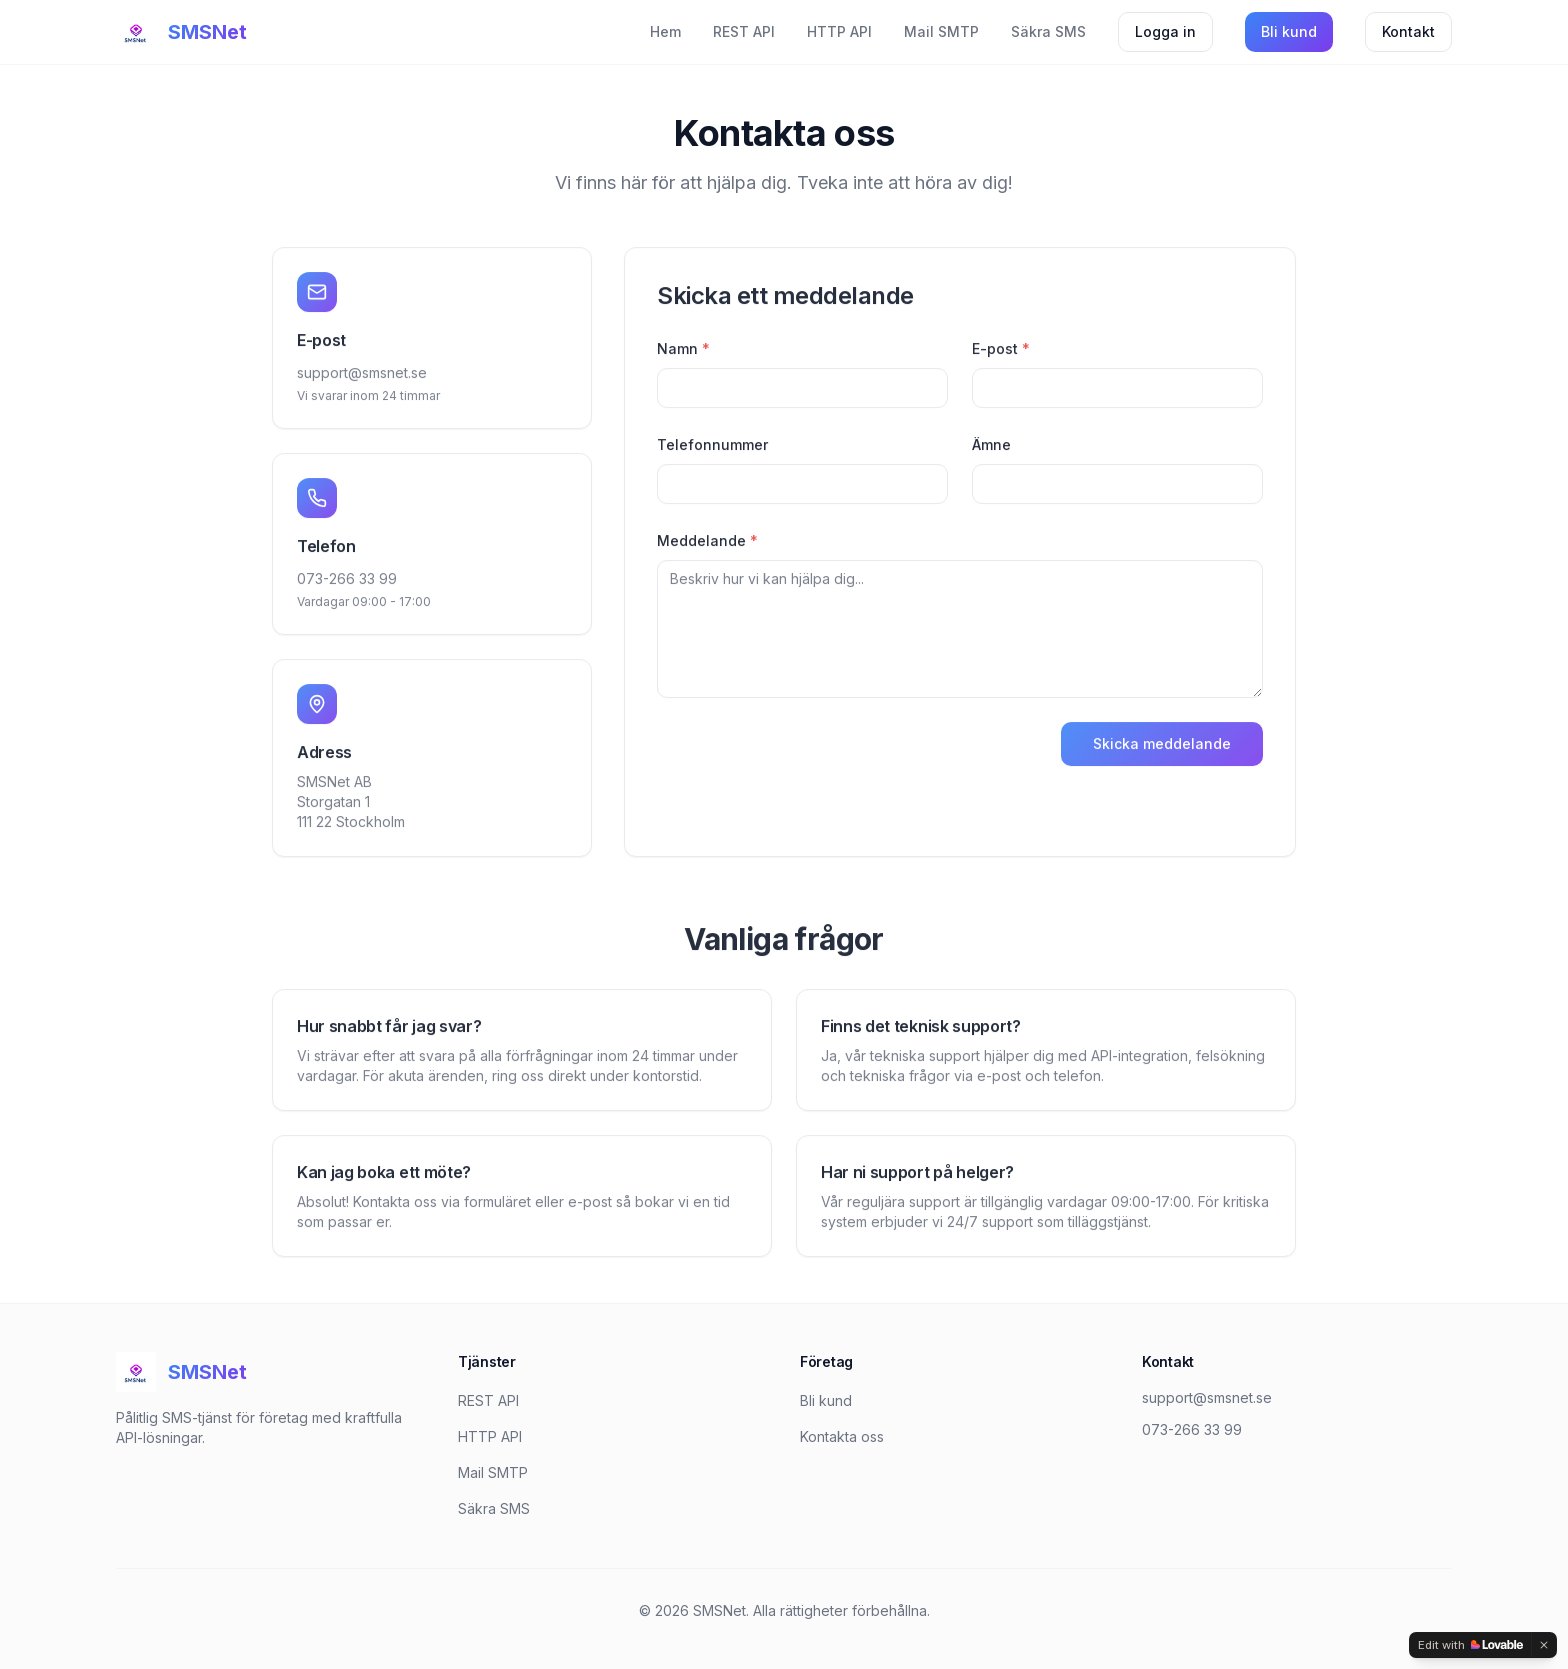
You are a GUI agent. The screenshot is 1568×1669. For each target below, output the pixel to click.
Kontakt (1408, 31)
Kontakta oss (842, 1436)
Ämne (991, 447)
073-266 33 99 (347, 581)
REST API (744, 31)
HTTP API (839, 31)
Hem (665, 31)
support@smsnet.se (362, 375)
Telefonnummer (712, 447)
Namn (683, 351)
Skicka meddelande (1162, 746)
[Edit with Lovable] (1470, 1645)
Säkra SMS (1048, 31)
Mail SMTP (941, 31)
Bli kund (1289, 31)
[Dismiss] (1544, 1645)
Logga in (1165, 31)
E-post (1001, 351)
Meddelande (707, 543)
